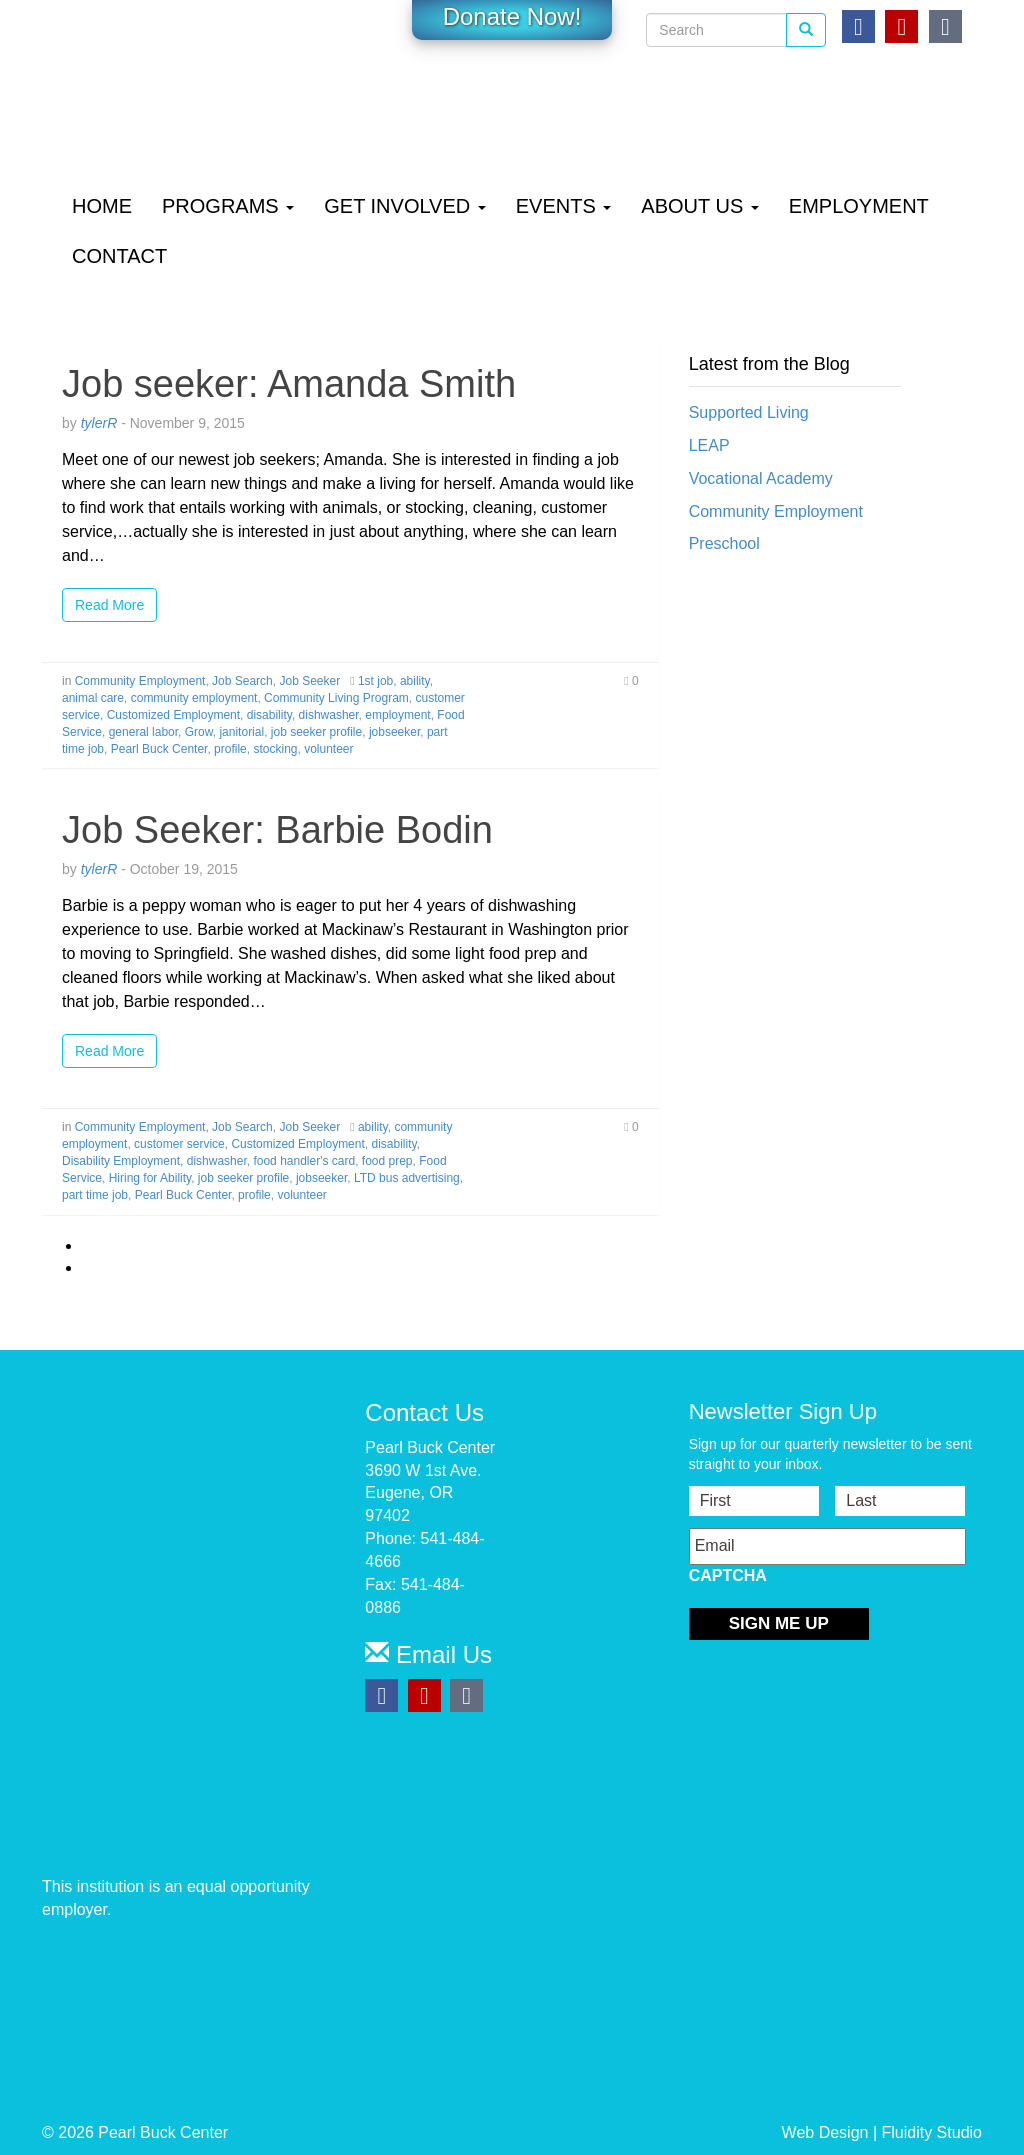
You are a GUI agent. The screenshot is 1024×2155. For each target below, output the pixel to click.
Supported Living (749, 412)
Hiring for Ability (150, 1178)
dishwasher (329, 715)
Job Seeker (309, 681)
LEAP (709, 445)
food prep (387, 1161)
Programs (228, 206)
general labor (143, 732)
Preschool (724, 543)
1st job (375, 681)
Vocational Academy (761, 478)
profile (230, 749)
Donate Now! (512, 16)
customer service (179, 1144)
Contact (119, 256)
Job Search (242, 681)
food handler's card (304, 1161)
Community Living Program (336, 698)
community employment (194, 698)
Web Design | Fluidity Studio (882, 2132)
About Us (699, 206)
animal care (93, 698)
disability (269, 715)
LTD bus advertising (407, 1178)
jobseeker (394, 732)
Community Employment (140, 681)
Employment (859, 206)
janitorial (241, 732)
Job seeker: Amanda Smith (289, 384)
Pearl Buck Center (159, 749)
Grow (199, 732)
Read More (109, 605)
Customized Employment (173, 715)
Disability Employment (121, 1161)
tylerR (99, 423)
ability (415, 681)
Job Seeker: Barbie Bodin (277, 830)
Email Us (428, 1654)
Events (564, 206)
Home (102, 206)
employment (397, 715)
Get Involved (405, 206)
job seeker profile (316, 732)
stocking (275, 749)
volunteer (328, 749)
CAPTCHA (728, 1575)
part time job (95, 1195)
